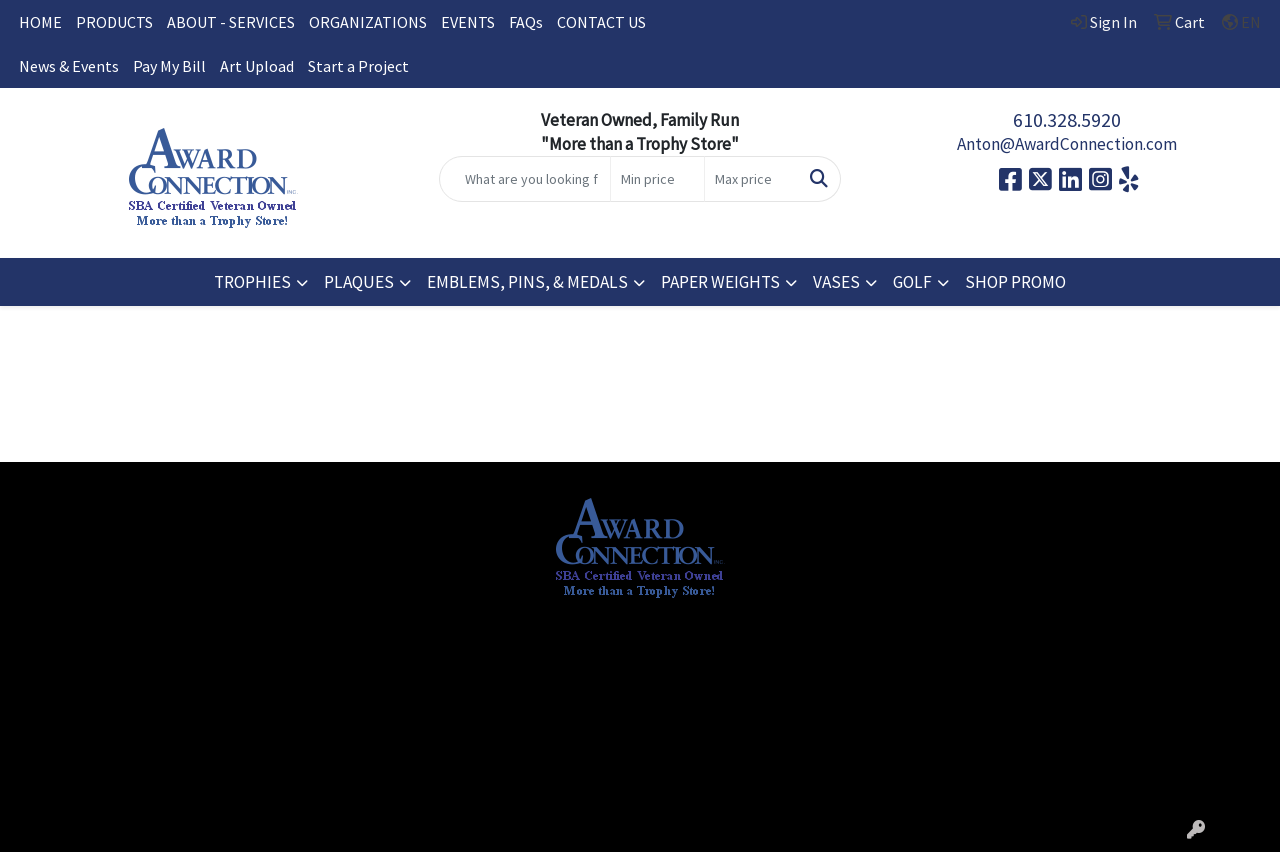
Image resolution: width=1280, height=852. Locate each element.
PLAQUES (359, 282)
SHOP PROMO (1015, 282)
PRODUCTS (114, 22)
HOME (40, 22)
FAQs (526, 22)
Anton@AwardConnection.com (1067, 144)
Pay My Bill (169, 66)
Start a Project (358, 66)
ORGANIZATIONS (368, 22)
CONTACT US (601, 22)
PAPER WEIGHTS (720, 282)
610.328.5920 (1067, 119)
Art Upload (257, 66)
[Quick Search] (525, 179)
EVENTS (468, 22)
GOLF (912, 282)
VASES (836, 282)
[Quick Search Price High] (751, 179)
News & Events (69, 66)
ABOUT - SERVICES (231, 22)
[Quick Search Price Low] (657, 179)
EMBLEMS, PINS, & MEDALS (527, 282)
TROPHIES (252, 282)
